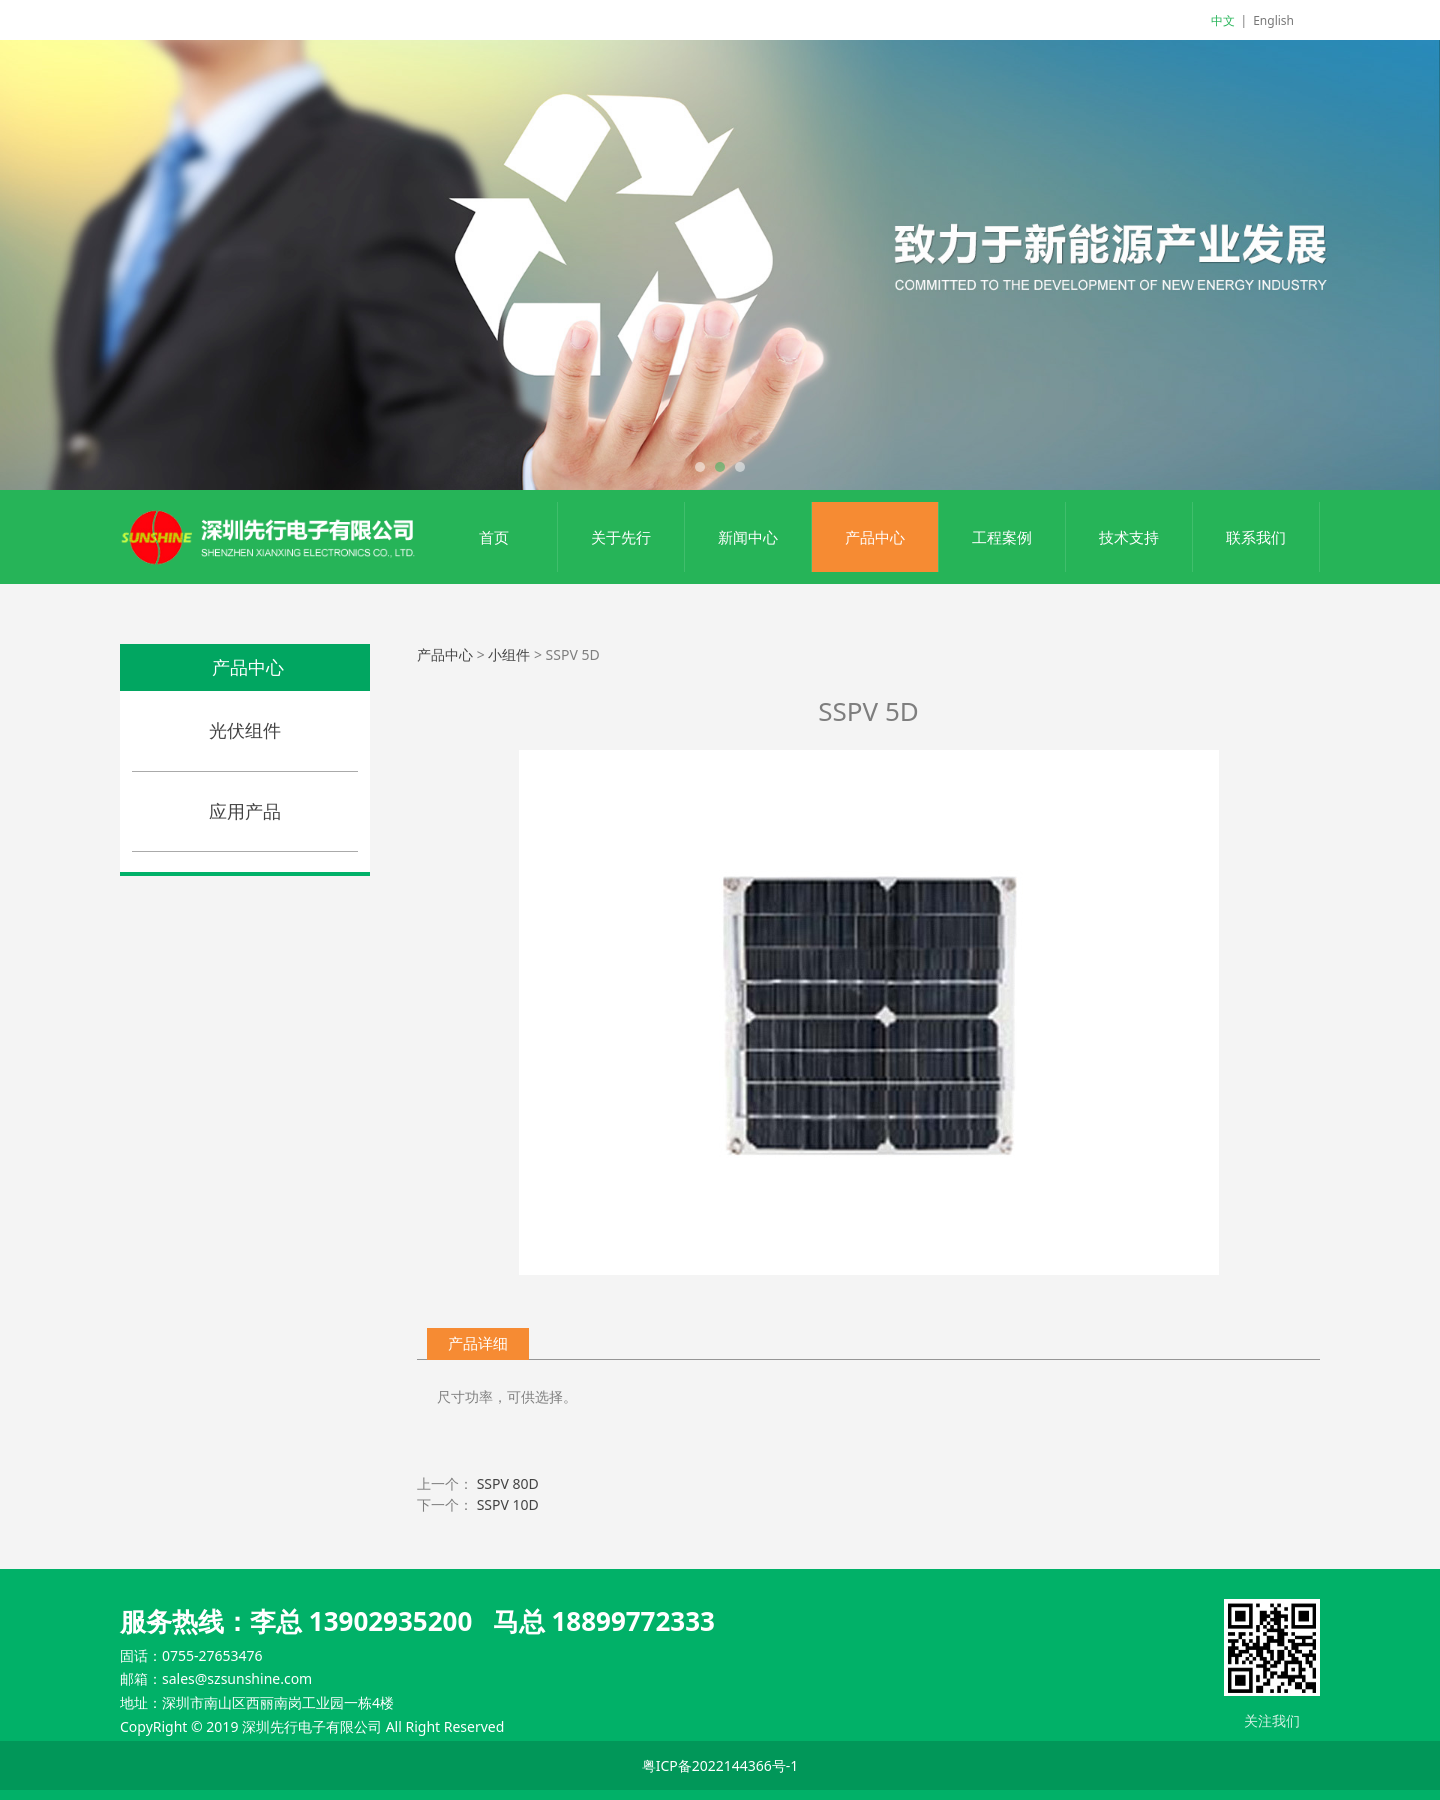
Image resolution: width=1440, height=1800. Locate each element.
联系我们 (1256, 537)
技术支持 (1129, 537)
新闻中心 (748, 537)
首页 (494, 537)
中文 (1223, 20)
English (1273, 20)
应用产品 (245, 811)
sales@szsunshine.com (237, 1678)
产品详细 (478, 1343)
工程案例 (1002, 537)
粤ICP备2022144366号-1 (720, 1765)
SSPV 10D (508, 1504)
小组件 (509, 654)
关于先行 (621, 537)
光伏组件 (245, 730)
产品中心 (875, 537)
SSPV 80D (508, 1483)
